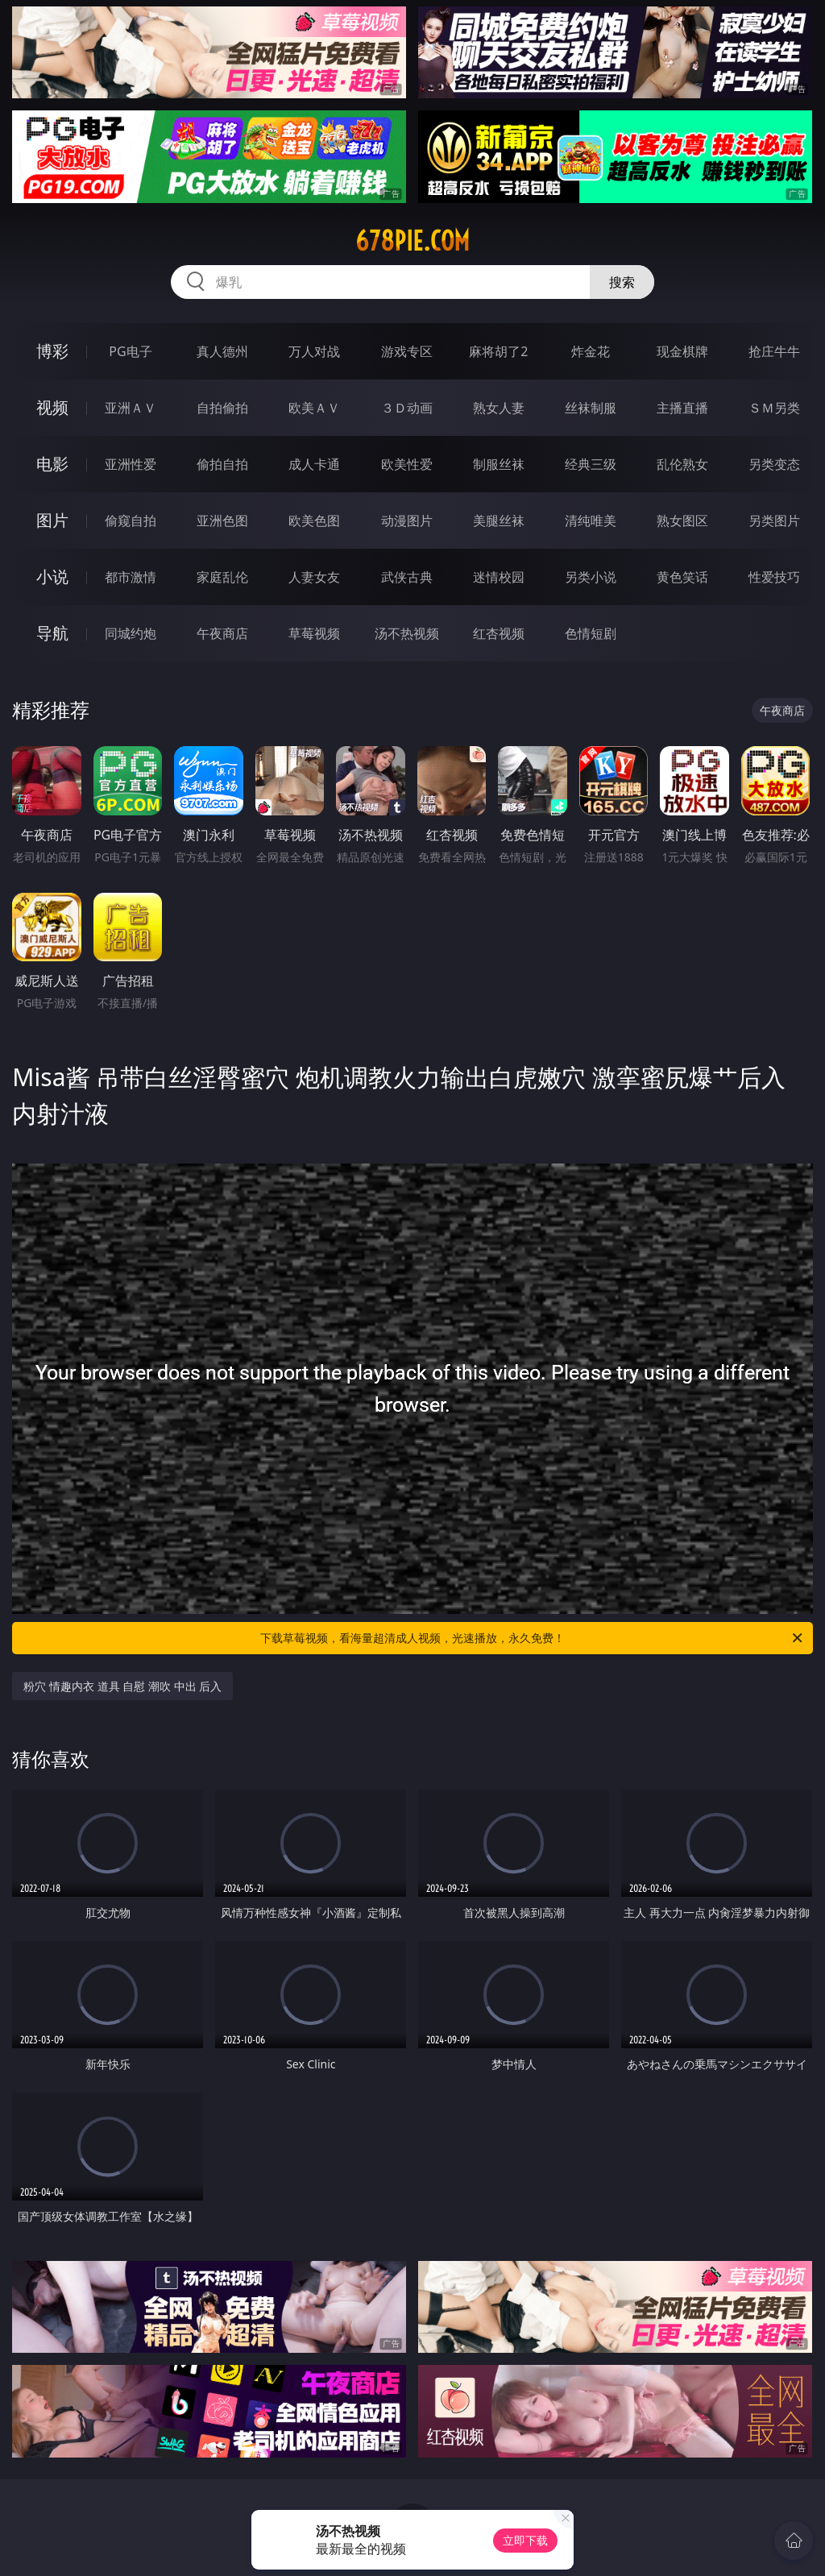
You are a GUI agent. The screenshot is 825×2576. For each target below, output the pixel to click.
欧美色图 (314, 520)
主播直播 (682, 408)
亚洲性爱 (130, 464)
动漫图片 (407, 520)
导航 (52, 633)
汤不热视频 (407, 633)
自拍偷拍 (222, 408)
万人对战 (314, 351)
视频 (52, 407)
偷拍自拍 (222, 464)
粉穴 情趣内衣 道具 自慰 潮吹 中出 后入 (122, 1686)
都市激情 (130, 577)
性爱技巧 (774, 577)
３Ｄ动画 (407, 408)
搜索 (622, 282)
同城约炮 (130, 633)
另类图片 (774, 520)
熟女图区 (682, 520)
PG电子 (130, 351)
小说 (52, 576)
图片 (52, 520)
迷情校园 (498, 577)
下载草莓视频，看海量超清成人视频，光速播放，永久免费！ (532, 1638)
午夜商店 (222, 633)
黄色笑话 (682, 577)
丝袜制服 (590, 408)
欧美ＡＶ (314, 408)
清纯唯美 (590, 520)
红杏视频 (498, 633)
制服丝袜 (498, 464)
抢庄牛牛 (774, 351)
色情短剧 (590, 633)
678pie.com (412, 241)
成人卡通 (314, 464)
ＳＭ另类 (774, 408)
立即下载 (525, 2540)
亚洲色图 (222, 520)
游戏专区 (407, 351)
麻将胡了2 (498, 351)
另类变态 (774, 464)
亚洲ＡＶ (130, 408)
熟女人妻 (498, 408)
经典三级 (590, 464)
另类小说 (590, 577)
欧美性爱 (407, 464)
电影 (52, 464)
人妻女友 (314, 577)
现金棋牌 (682, 351)
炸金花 (590, 351)
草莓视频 (314, 633)
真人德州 (222, 351)
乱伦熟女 (682, 464)
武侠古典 (407, 577)
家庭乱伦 (222, 577)
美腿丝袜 (498, 520)
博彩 (52, 351)
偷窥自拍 (130, 520)
